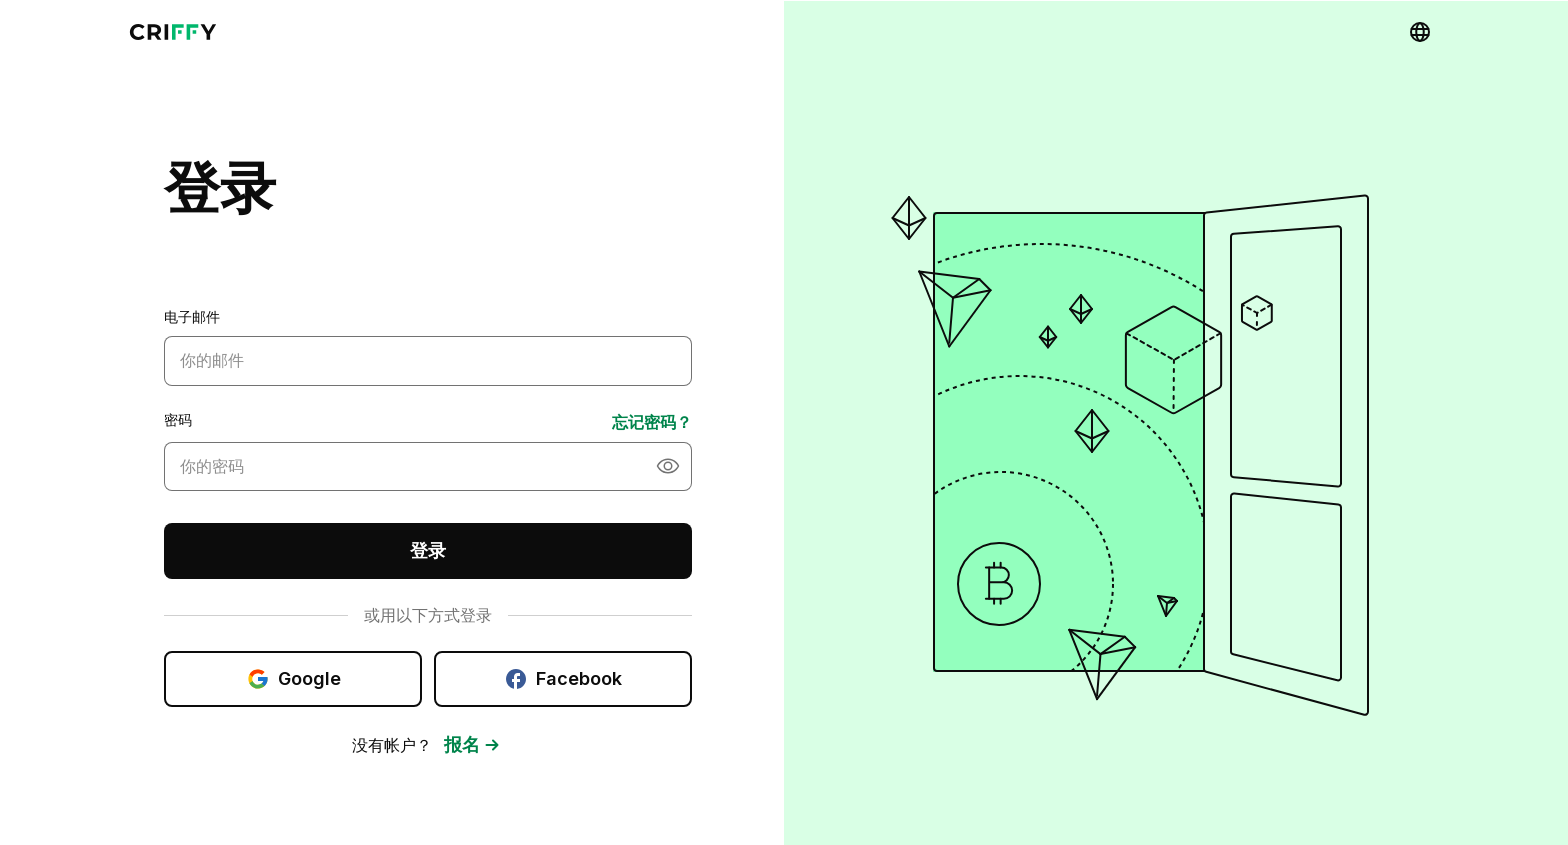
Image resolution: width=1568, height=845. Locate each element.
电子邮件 (192, 310)
